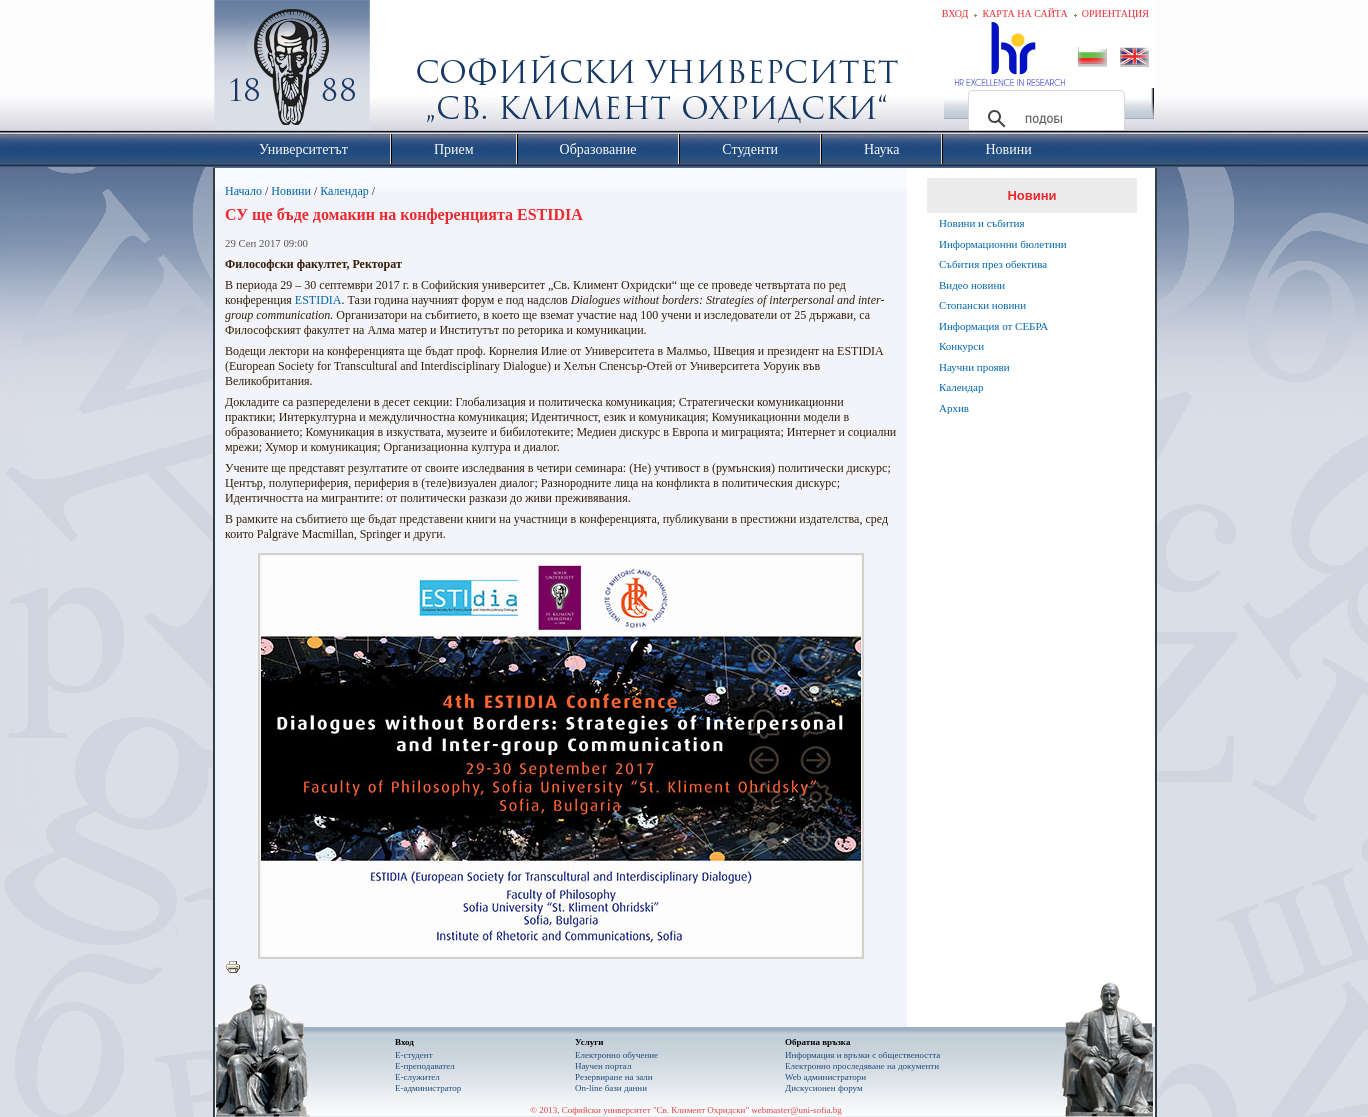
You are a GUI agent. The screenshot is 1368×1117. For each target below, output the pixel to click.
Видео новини (972, 285)
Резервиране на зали (614, 1077)
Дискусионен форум (824, 1088)
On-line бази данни (611, 1088)
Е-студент (414, 1055)
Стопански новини (982, 305)
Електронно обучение (616, 1055)
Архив (954, 408)
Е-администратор (428, 1088)
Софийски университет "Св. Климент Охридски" (405, 70)
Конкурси (961, 346)
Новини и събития (982, 223)
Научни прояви (974, 367)
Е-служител (417, 1077)
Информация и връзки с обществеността (862, 1055)
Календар (344, 191)
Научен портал (603, 1066)
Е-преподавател (425, 1066)
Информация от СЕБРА (993, 326)
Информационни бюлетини (1003, 244)
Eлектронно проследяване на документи (862, 1066)
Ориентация (1115, 13)
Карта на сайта (1024, 13)
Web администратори (825, 1077)
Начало (243, 191)
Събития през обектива (993, 264)
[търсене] (1043, 119)
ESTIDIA (318, 300)
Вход (955, 13)
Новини (291, 191)
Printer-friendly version (238, 968)
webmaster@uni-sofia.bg (796, 1110)
